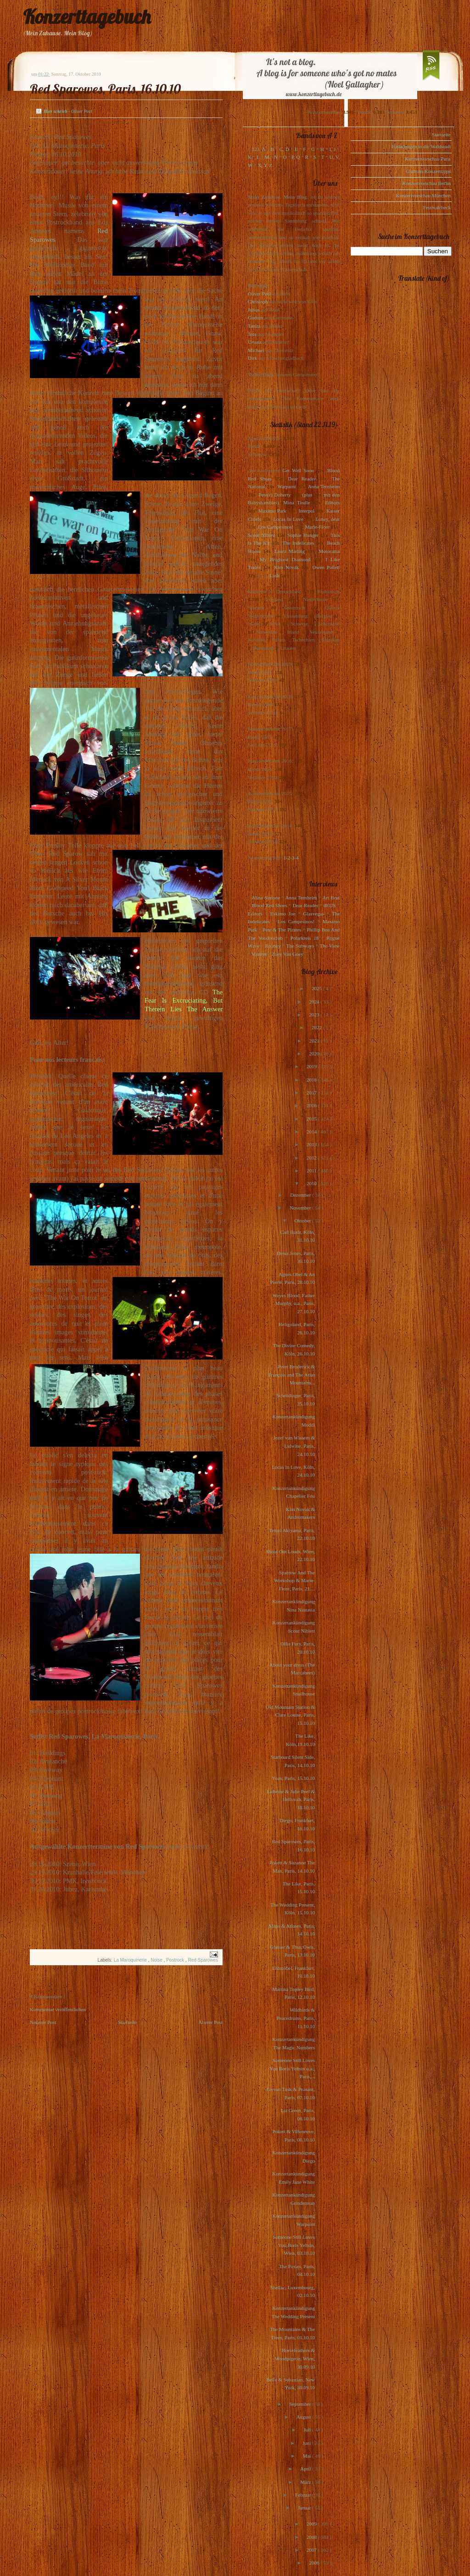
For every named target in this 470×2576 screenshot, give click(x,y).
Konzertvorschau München (423, 195)
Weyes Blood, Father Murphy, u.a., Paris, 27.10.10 (294, 1303)
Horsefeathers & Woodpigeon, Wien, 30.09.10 (295, 2358)
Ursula (254, 342)
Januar (305, 2507)
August (305, 2417)
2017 (312, 1092)
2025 (317, 988)
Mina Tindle (296, 502)
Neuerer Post (43, 2022)
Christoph (258, 301)
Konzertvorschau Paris (428, 159)
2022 (317, 1027)
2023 (314, 1014)
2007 (312, 2550)
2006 (314, 2562)
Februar (303, 2495)
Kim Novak (286, 567)
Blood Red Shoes (269, 905)
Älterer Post (210, 2022)
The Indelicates (298, 543)
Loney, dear (327, 519)
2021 (315, 1040)
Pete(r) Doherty (274, 494)
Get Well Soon (298, 470)
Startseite (127, 2022)
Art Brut (331, 897)
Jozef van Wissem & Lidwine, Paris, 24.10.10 (294, 1445)
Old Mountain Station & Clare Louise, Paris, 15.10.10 (290, 1715)
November (301, 1207)
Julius (254, 309)
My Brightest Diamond (285, 559)
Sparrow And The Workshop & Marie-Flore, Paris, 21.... (294, 1580)
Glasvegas (313, 913)
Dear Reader (302, 478)
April (306, 2468)
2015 (312, 1118)
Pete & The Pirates (282, 929)
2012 (312, 1157)
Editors (332, 502)
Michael (256, 350)
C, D (284, 149)
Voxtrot (259, 954)
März (306, 2482)
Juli (308, 2429)
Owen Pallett (326, 567)
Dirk (252, 358)
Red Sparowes (203, 1960)
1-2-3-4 (291, 857)
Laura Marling (289, 551)
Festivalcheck (437, 207)
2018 (312, 1079)
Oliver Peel (259, 293)
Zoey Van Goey (287, 954)
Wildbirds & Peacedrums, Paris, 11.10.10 (296, 2018)
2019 (312, 1066)
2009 (312, 2523)
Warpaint (286, 486)
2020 (314, 1053)
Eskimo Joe (282, 913)
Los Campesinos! (275, 527)
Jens (252, 334)
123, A (258, 149)
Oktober (303, 1220)
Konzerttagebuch (87, 17)
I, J (333, 149)
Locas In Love (288, 519)
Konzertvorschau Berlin (427, 183)
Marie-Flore (317, 527)
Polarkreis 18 (305, 938)
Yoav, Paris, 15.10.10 (293, 1778)
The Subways (300, 945)
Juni (307, 2443)
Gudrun (255, 317)
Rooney (272, 945)
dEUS (330, 905)
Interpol (306, 510)
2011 (312, 1170)
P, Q (295, 157)
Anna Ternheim (324, 486)
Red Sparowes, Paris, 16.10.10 (105, 89)
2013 (312, 1144)
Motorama (329, 551)
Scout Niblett (261, 535)
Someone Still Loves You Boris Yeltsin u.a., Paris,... (292, 2068)
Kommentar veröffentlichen (58, 2009)
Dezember (301, 1195)
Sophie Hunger (302, 535)
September (300, 2404)
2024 (314, 1001)
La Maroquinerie (131, 1960)
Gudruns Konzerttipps (428, 171)
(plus (307, 494)
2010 (312, 1183)
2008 (312, 2537)
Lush (274, 575)
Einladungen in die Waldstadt (421, 146)
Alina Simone (266, 897)
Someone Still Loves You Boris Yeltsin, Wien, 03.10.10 (294, 2245)
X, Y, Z (264, 165)
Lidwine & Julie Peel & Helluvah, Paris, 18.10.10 (291, 1799)
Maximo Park (272, 510)
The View (329, 945)
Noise (157, 1960)
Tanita (254, 326)
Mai (307, 2456)
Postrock (175, 1960)
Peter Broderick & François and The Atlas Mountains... (291, 1374)
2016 (312, 1105)
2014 (312, 1131)
